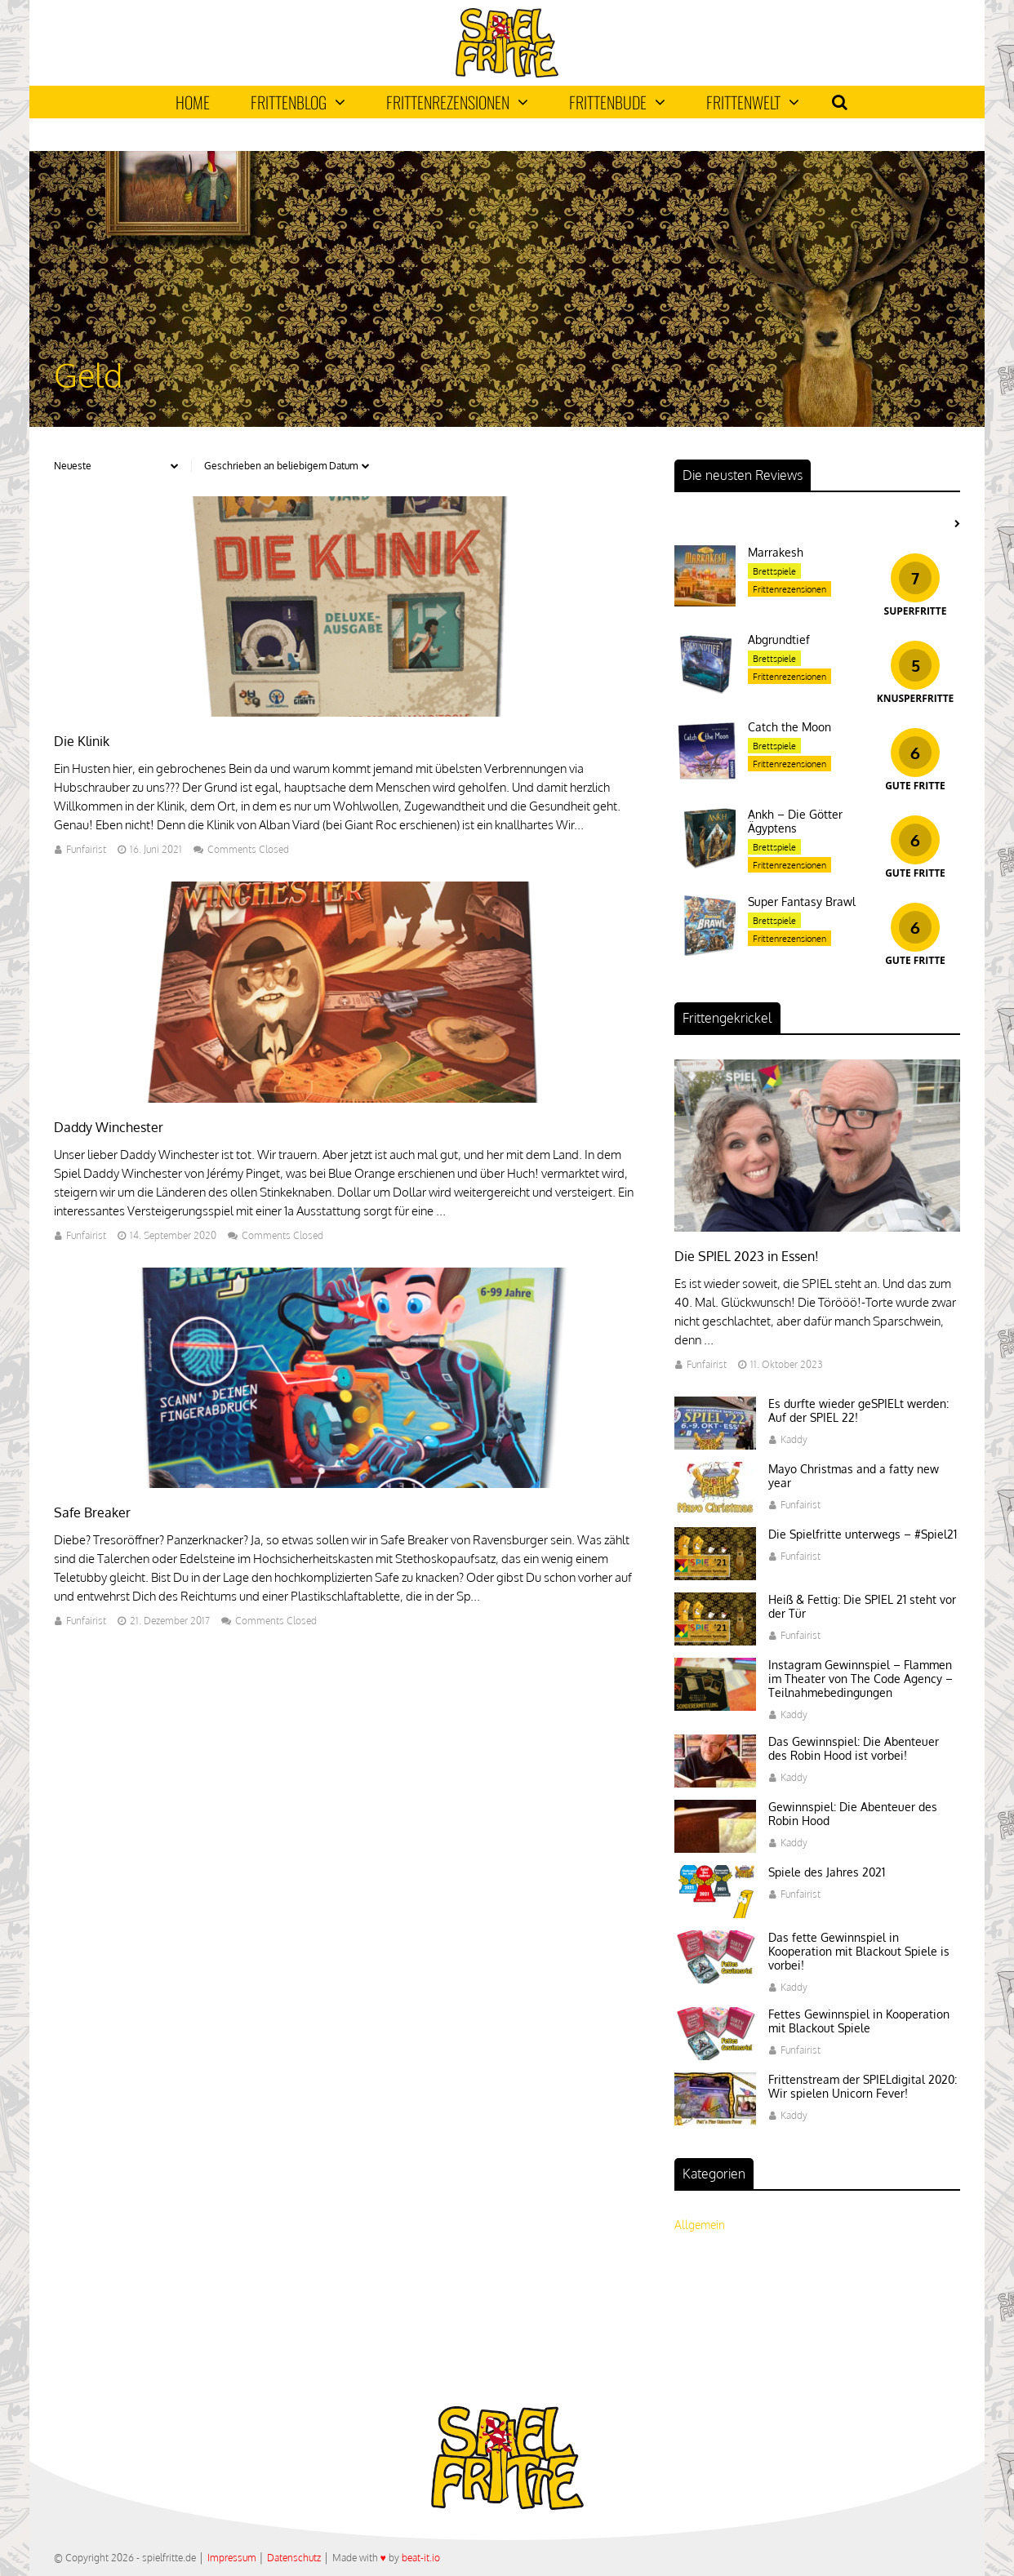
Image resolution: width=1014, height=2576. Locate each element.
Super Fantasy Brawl (802, 901)
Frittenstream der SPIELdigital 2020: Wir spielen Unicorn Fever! (862, 2086)
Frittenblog (298, 102)
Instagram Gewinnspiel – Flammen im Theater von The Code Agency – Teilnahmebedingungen (860, 1678)
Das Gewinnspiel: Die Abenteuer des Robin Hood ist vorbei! (853, 1748)
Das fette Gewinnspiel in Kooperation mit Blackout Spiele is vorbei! (859, 1951)
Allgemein (699, 2225)
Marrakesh (775, 552)
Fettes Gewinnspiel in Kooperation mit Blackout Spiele (859, 2021)
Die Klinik (81, 741)
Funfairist (86, 849)
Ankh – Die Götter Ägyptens (795, 821)
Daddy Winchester (108, 1127)
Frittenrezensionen (457, 102)
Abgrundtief (779, 639)
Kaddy (794, 1439)
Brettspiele (774, 571)
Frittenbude (617, 102)
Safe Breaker (92, 1512)
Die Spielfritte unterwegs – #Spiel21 (862, 1534)
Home (193, 102)
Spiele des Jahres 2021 (826, 1872)
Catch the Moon (789, 727)
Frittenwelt (752, 102)
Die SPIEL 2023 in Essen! (746, 1256)
